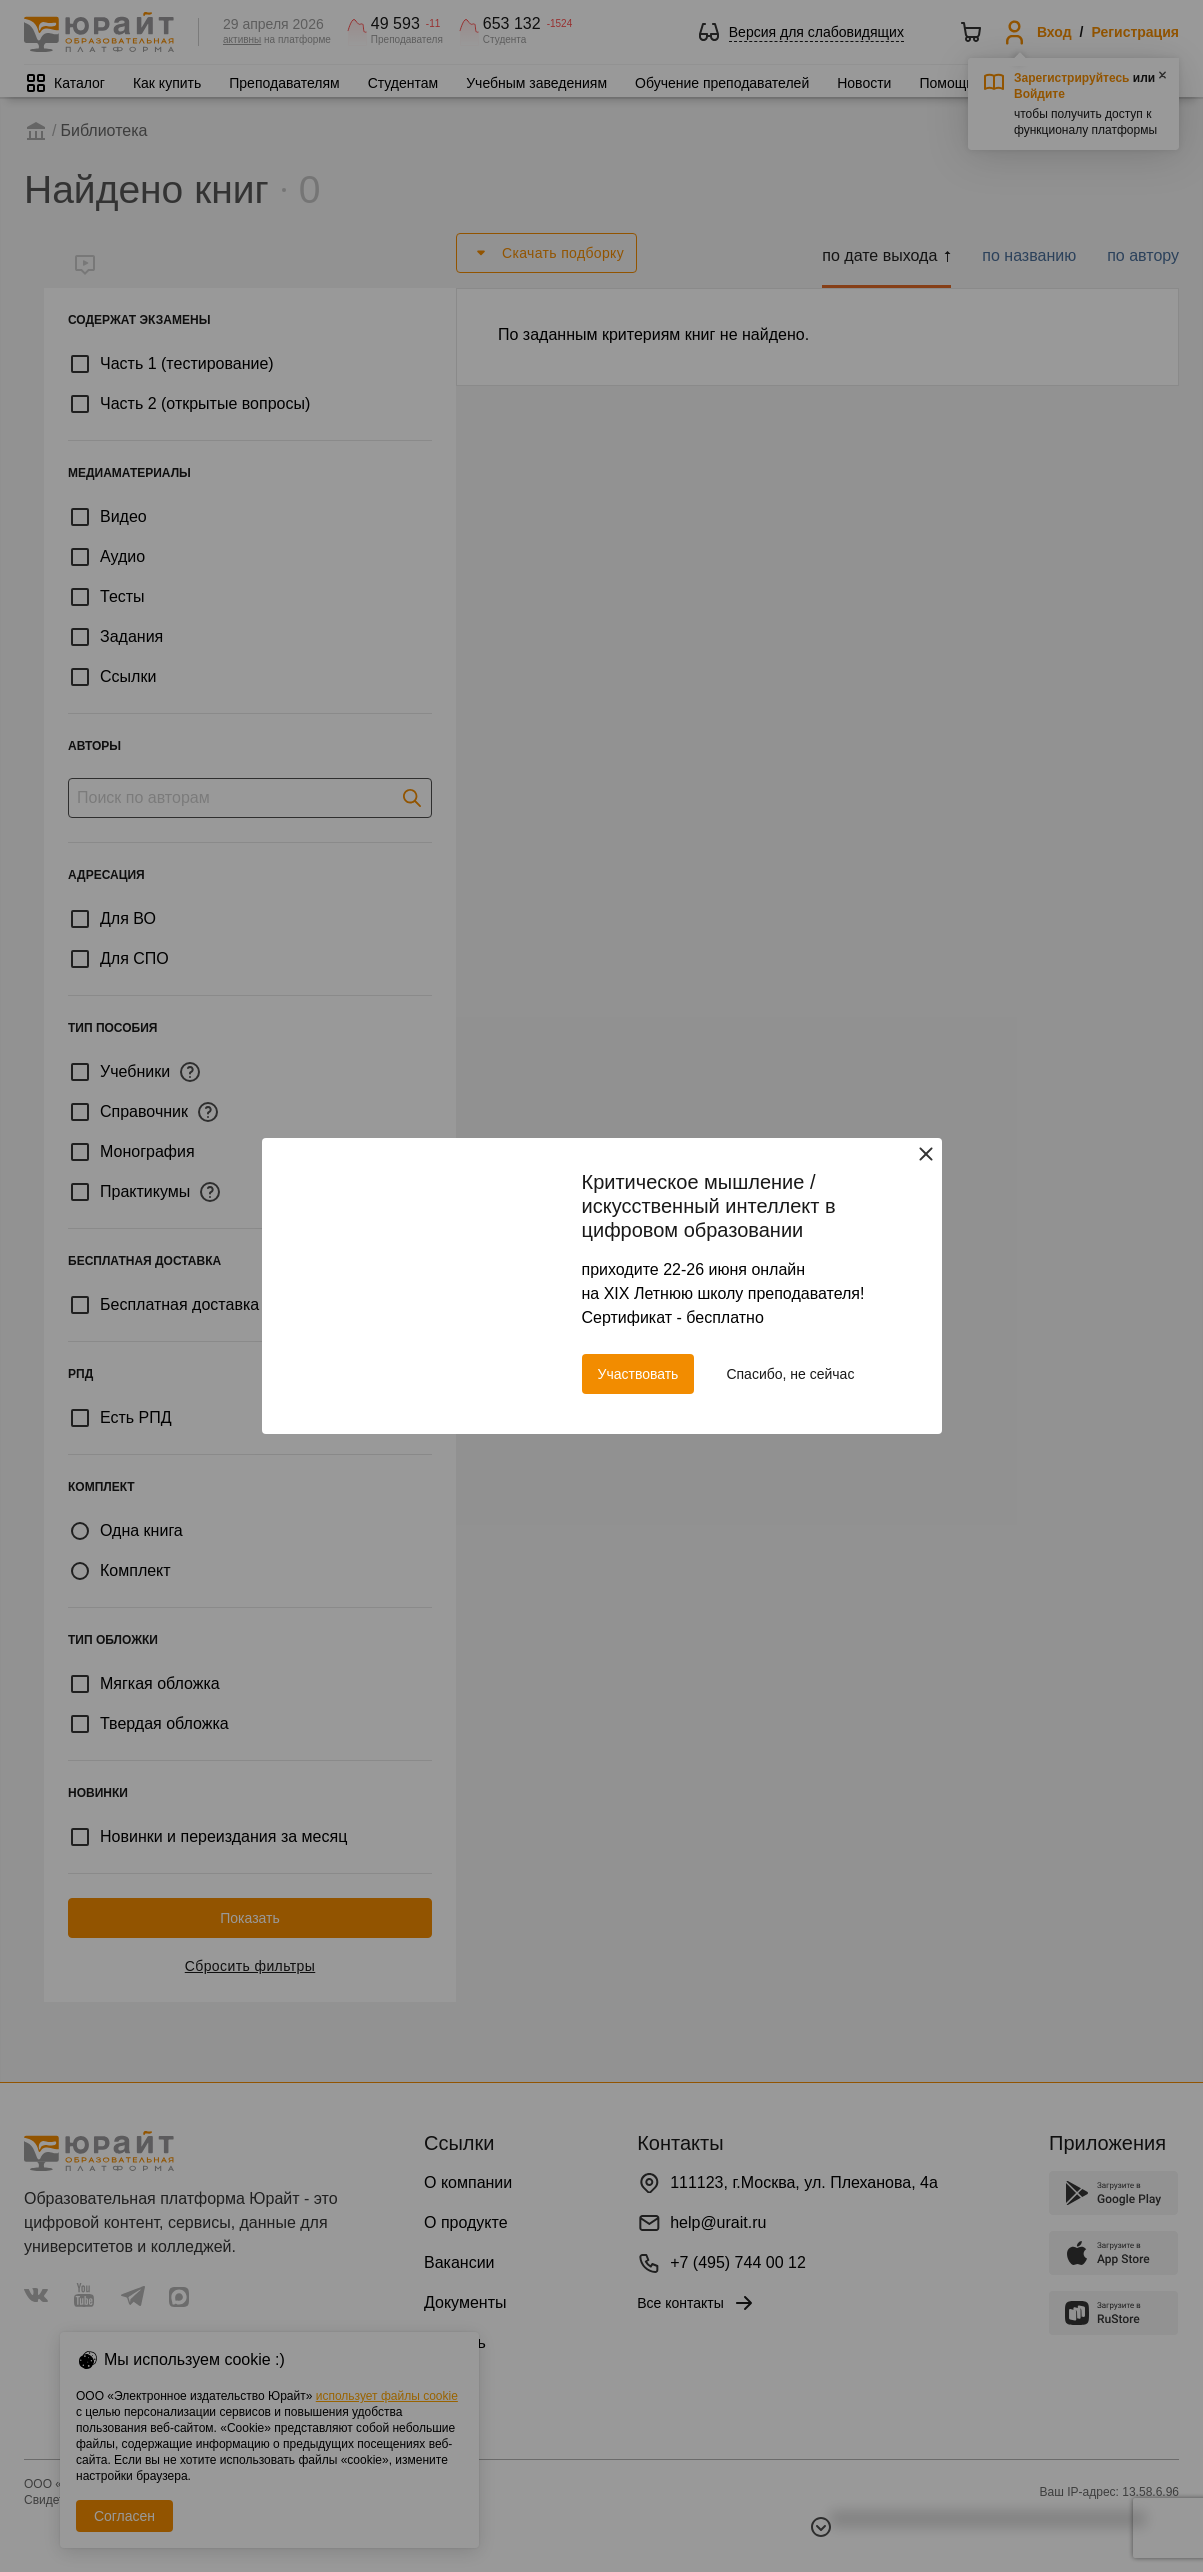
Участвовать (638, 1374)
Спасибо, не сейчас (790, 1374)
